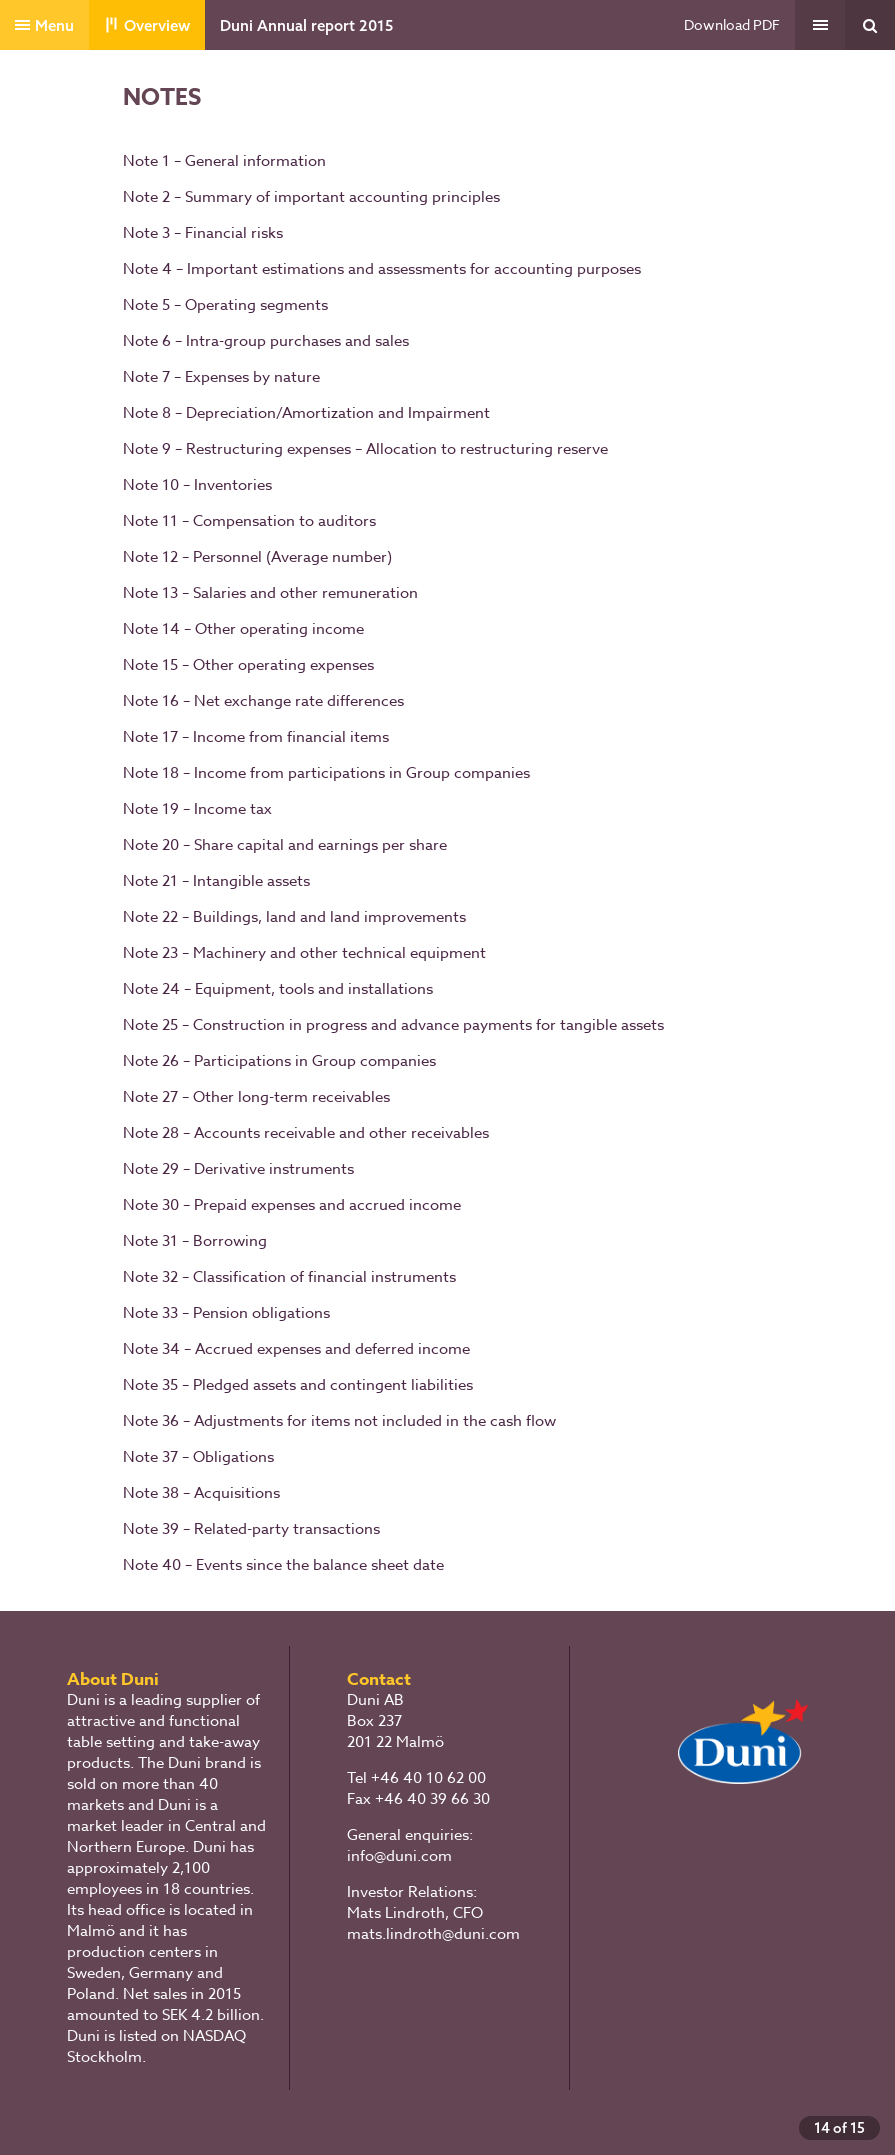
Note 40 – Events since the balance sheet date (283, 1565)
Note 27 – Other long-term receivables (256, 1097)
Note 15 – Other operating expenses (248, 665)
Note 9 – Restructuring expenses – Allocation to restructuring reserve (365, 449)
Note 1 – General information (224, 161)
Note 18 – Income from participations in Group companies (326, 773)
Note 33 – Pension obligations (226, 1313)
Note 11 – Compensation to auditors (249, 521)
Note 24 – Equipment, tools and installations (278, 989)
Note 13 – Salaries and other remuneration (270, 593)
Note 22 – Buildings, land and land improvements (294, 917)
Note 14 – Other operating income (243, 629)
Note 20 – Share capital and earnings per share (285, 845)
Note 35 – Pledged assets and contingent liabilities (298, 1385)
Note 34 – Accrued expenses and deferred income (296, 1349)
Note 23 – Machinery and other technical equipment (304, 953)
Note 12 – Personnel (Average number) (257, 557)
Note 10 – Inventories (197, 485)
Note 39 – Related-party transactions (251, 1529)
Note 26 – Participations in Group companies (279, 1061)
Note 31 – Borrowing (195, 1241)
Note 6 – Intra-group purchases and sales (266, 341)
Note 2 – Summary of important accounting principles (311, 197)
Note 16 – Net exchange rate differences (263, 701)
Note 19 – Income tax (197, 809)
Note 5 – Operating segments (225, 305)
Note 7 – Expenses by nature (221, 377)
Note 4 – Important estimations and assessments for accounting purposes (382, 269)
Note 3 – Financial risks (203, 233)
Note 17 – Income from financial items (256, 737)
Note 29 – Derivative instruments (238, 1169)
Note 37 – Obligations (198, 1457)
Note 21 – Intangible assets (216, 881)
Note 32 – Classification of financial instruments (289, 1277)
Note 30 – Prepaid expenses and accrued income (292, 1205)
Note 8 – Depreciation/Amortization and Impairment (306, 413)
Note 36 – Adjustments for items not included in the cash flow (339, 1421)
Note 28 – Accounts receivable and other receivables (306, 1133)
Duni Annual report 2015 (306, 25)
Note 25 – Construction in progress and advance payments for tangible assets (393, 1025)
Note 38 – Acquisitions (201, 1493)
